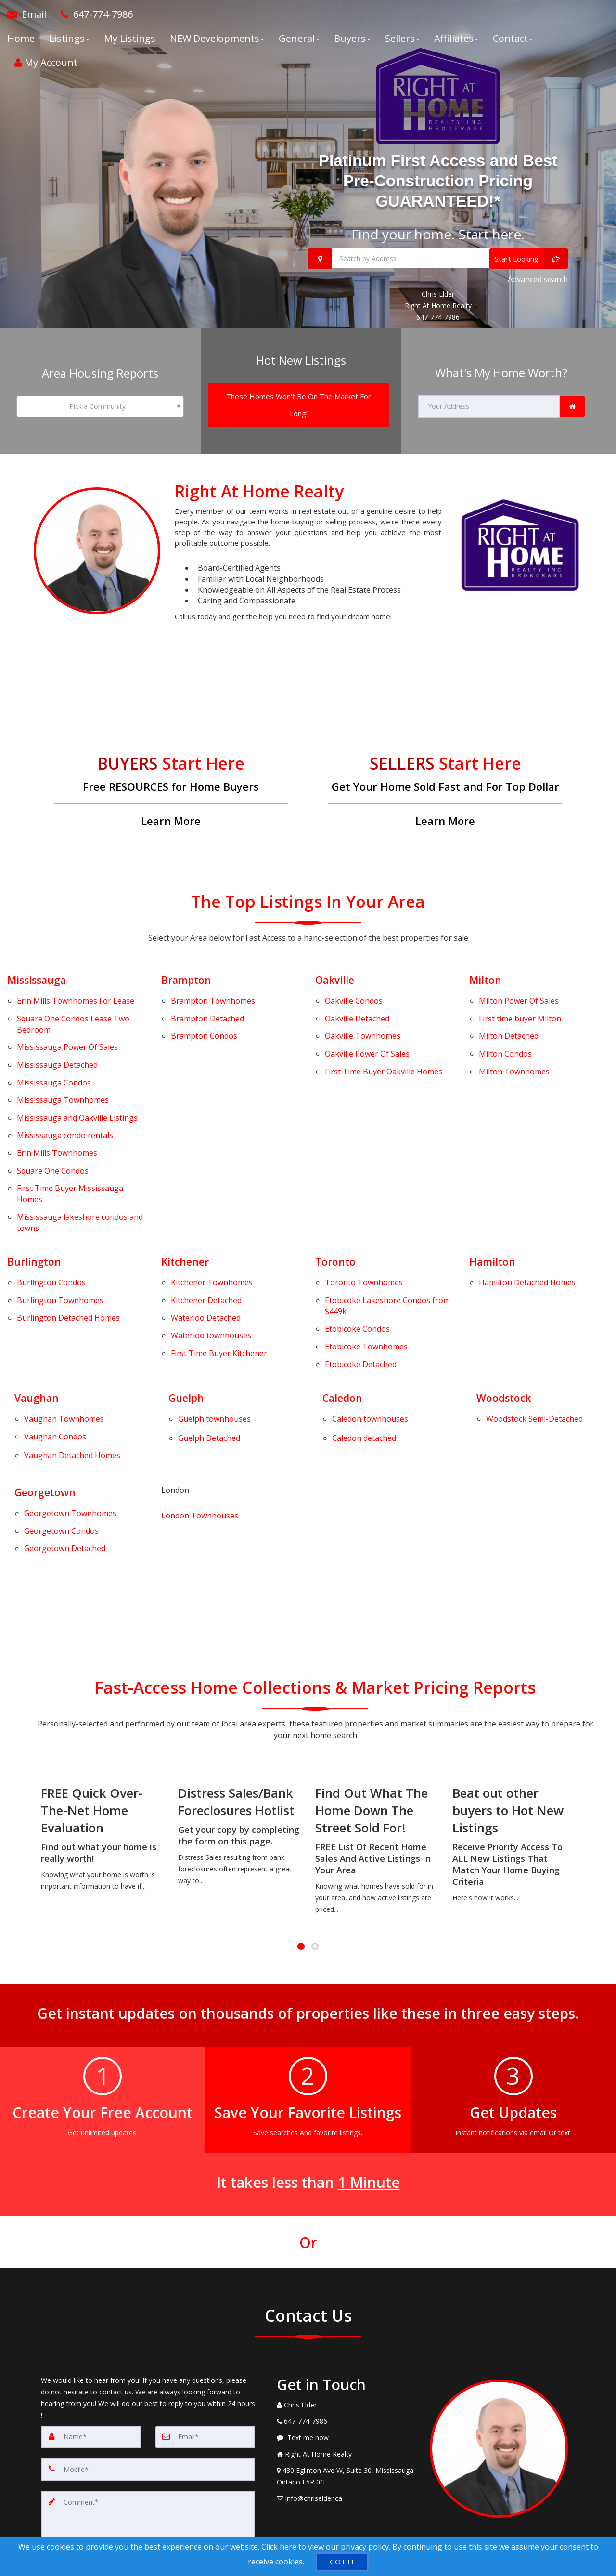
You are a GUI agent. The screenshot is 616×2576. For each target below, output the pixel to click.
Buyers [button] (352, 43)
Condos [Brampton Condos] (204, 1003)
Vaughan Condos (55, 1321)
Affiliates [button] (456, 43)
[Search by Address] (438, 258)
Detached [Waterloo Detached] (206, 1223)
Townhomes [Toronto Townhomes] (364, 1198)
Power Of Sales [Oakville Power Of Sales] (367, 1016)
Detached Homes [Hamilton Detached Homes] (527, 1198)
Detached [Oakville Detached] (357, 991)
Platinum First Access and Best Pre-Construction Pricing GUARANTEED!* (438, 179)
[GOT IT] (342, 2561)
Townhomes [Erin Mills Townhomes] (57, 1089)
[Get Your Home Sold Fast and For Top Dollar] (445, 774)
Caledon (343, 1291)
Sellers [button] (402, 43)
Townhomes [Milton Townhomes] (514, 1028)
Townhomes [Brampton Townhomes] (213, 979)
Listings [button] (69, 43)
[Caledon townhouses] (370, 1308)
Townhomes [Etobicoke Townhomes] (366, 1247)
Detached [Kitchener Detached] (206, 1210)
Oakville (336, 962)
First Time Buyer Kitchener (219, 1248)
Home (21, 43)
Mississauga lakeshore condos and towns (80, 1143)
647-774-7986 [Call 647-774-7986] (438, 311)
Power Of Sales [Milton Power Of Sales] (519, 979)
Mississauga (38, 962)
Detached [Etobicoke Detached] (361, 1259)
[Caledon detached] (364, 1319)
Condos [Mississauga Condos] (54, 1039)
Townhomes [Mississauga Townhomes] (63, 1052)
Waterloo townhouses (211, 1235)
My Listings (129, 43)
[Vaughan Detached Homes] (72, 1332)
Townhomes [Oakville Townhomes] (362, 1003)
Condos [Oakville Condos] (354, 979)
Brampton (187, 962)
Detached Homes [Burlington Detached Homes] (68, 1223)
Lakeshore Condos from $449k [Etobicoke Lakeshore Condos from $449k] (387, 1216)
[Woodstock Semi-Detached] (534, 1308)
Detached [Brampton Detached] (207, 991)
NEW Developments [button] (217, 43)
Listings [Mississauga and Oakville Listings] (77, 1064)
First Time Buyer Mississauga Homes (70, 1120)
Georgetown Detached (29, 1406)
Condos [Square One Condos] (53, 1102)
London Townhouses (199, 1384)
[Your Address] (489, 395)
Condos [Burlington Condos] (51, 1198)
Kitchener (186, 1181)
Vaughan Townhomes (29, 1308)
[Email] (205, 2293)
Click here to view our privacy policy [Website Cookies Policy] (325, 2546)
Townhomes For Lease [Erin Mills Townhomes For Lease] (75, 979)
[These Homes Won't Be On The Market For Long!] (298, 393)
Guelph (186, 1291)
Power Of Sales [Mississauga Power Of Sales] (67, 1014)
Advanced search (538, 276)
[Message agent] (346, 2294)
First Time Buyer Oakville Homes (383, 1028)
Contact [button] (513, 43)
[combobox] (100, 394)
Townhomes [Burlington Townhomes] (60, 1210)
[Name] (91, 2293)
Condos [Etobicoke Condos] (357, 1234)
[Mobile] (148, 2325)
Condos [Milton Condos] (505, 1016)
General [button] (299, 43)
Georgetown (46, 1364)
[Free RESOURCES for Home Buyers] (171, 774)
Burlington (34, 1181)
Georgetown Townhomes (29, 1381)
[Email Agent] (30, 19)
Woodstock (505, 1291)
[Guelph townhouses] (214, 1308)
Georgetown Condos (29, 1394)
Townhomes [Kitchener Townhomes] (212, 1198)
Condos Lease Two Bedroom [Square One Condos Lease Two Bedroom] (73, 997)
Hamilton (493, 1181)
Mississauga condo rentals (65, 1077)
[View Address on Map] (346, 2332)
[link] (572, 395)
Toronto (336, 1181)
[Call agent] (93, 19)
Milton (485, 962)
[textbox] (100, 395)
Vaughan (37, 1291)
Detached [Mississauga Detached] (57, 1027)
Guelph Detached (209, 1319)
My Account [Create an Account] (45, 67)
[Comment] (148, 2376)
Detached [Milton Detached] (509, 1003)
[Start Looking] (528, 258)
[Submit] (75, 2436)
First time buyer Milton (520, 991)
